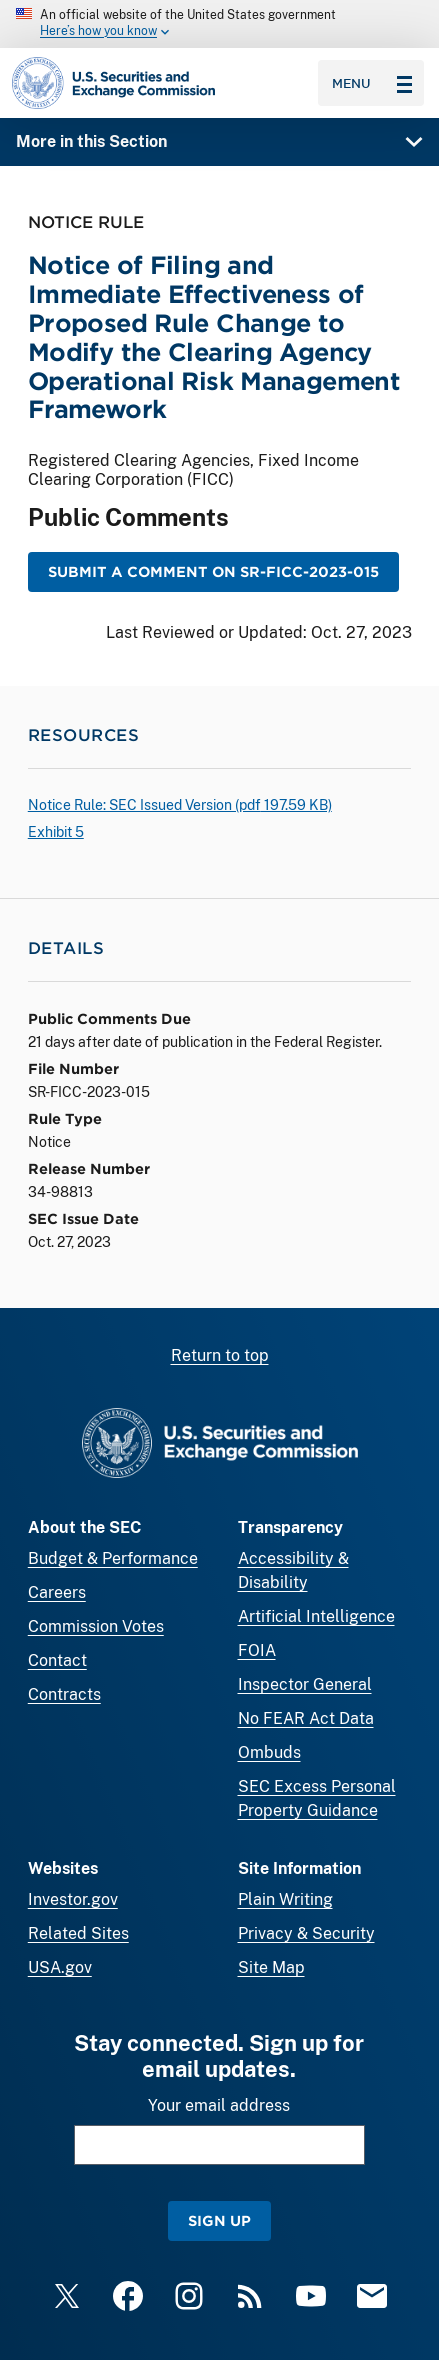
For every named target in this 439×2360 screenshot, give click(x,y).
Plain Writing (285, 1899)
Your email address (219, 2105)
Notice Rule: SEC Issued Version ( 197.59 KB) (180, 805)
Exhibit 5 (56, 832)
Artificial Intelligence (316, 1616)
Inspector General (305, 1684)
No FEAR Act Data (306, 1718)
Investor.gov (73, 1899)
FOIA (257, 1650)
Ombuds (269, 1752)
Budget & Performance (113, 1558)
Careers (57, 1592)
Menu (372, 83)
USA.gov (60, 1967)
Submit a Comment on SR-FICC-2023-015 (213, 571)
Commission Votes (96, 1626)
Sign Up (219, 2220)
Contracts (64, 1694)
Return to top (220, 1355)
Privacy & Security (306, 1933)
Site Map (271, 1967)
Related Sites (78, 1933)
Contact (57, 1660)
